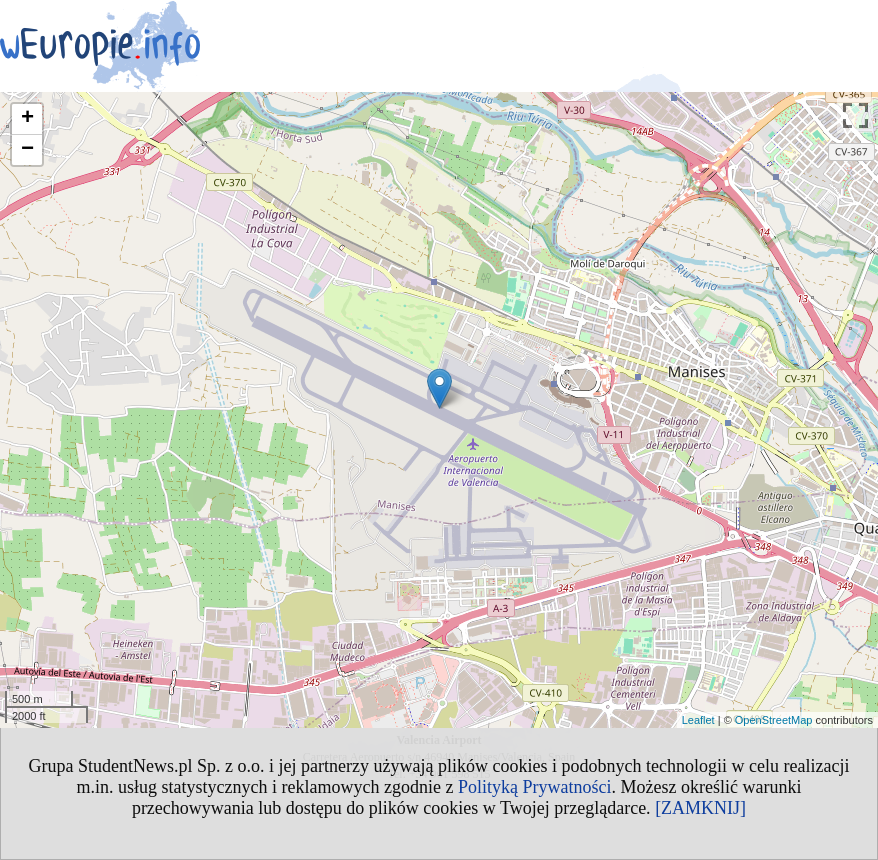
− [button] (27, 150)
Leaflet (698, 720)
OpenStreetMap (774, 720)
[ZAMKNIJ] (700, 808)
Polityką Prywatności (535, 787)
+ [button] (27, 119)
